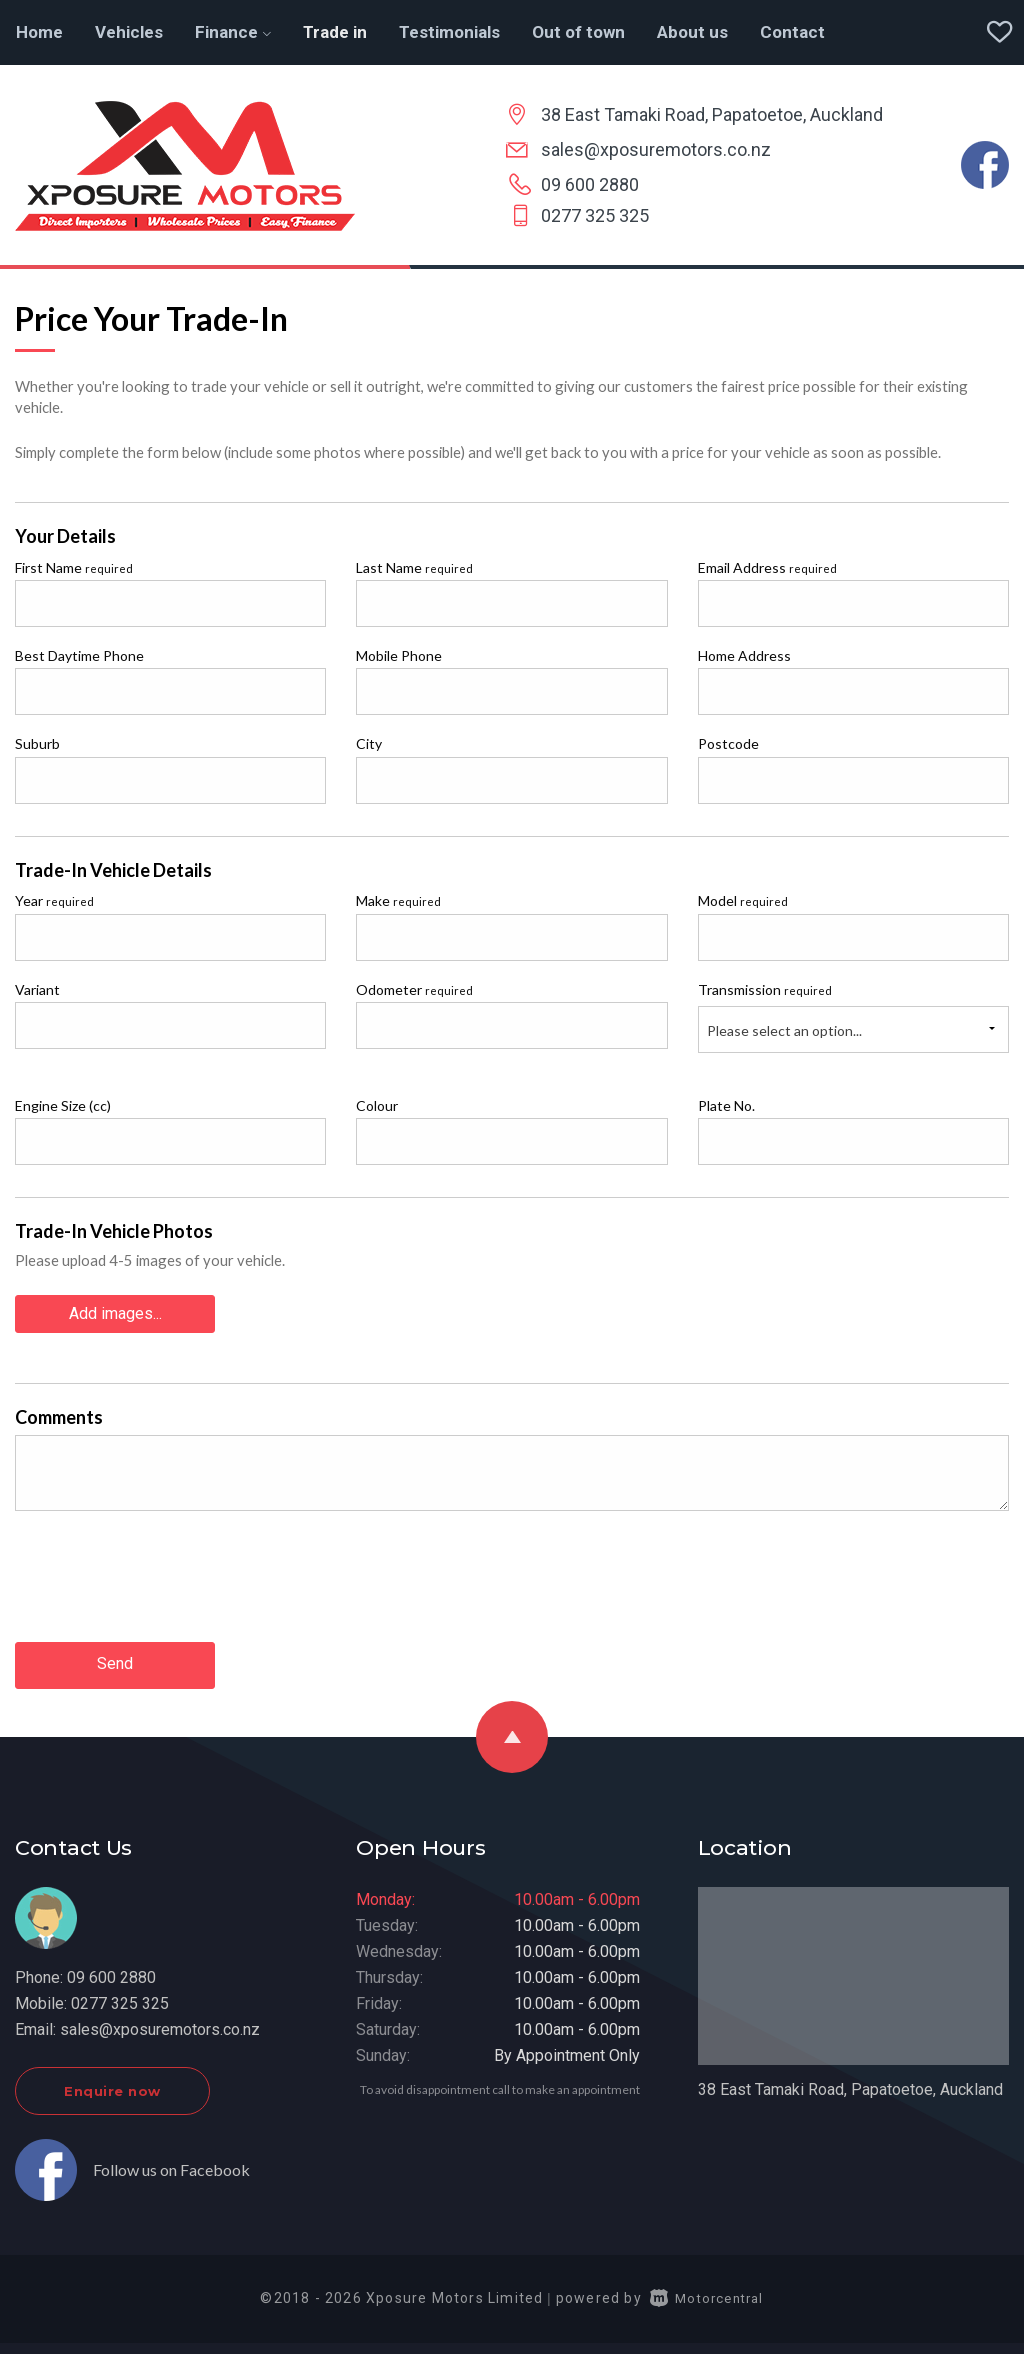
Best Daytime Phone (79, 655)
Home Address (744, 655)
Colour (377, 1105)
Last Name (414, 567)
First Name (74, 567)
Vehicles (129, 32)
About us (692, 32)
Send (115, 1661)
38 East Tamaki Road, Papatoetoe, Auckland (712, 114)
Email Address (767, 567)
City (369, 743)
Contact (792, 32)
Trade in (335, 32)
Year (54, 900)
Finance (233, 32)
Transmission (765, 989)
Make (398, 900)
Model (743, 900)
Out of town (578, 32)
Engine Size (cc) (63, 1105)
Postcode (728, 743)
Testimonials (449, 32)
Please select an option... (784, 1030)
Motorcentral (707, 2293)
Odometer (414, 989)
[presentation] (167, 1566)
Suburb (37, 743)
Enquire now (112, 2086)
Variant (37, 989)
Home (39, 32)
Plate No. (726, 1105)
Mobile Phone (399, 655)
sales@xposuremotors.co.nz (656, 149)
